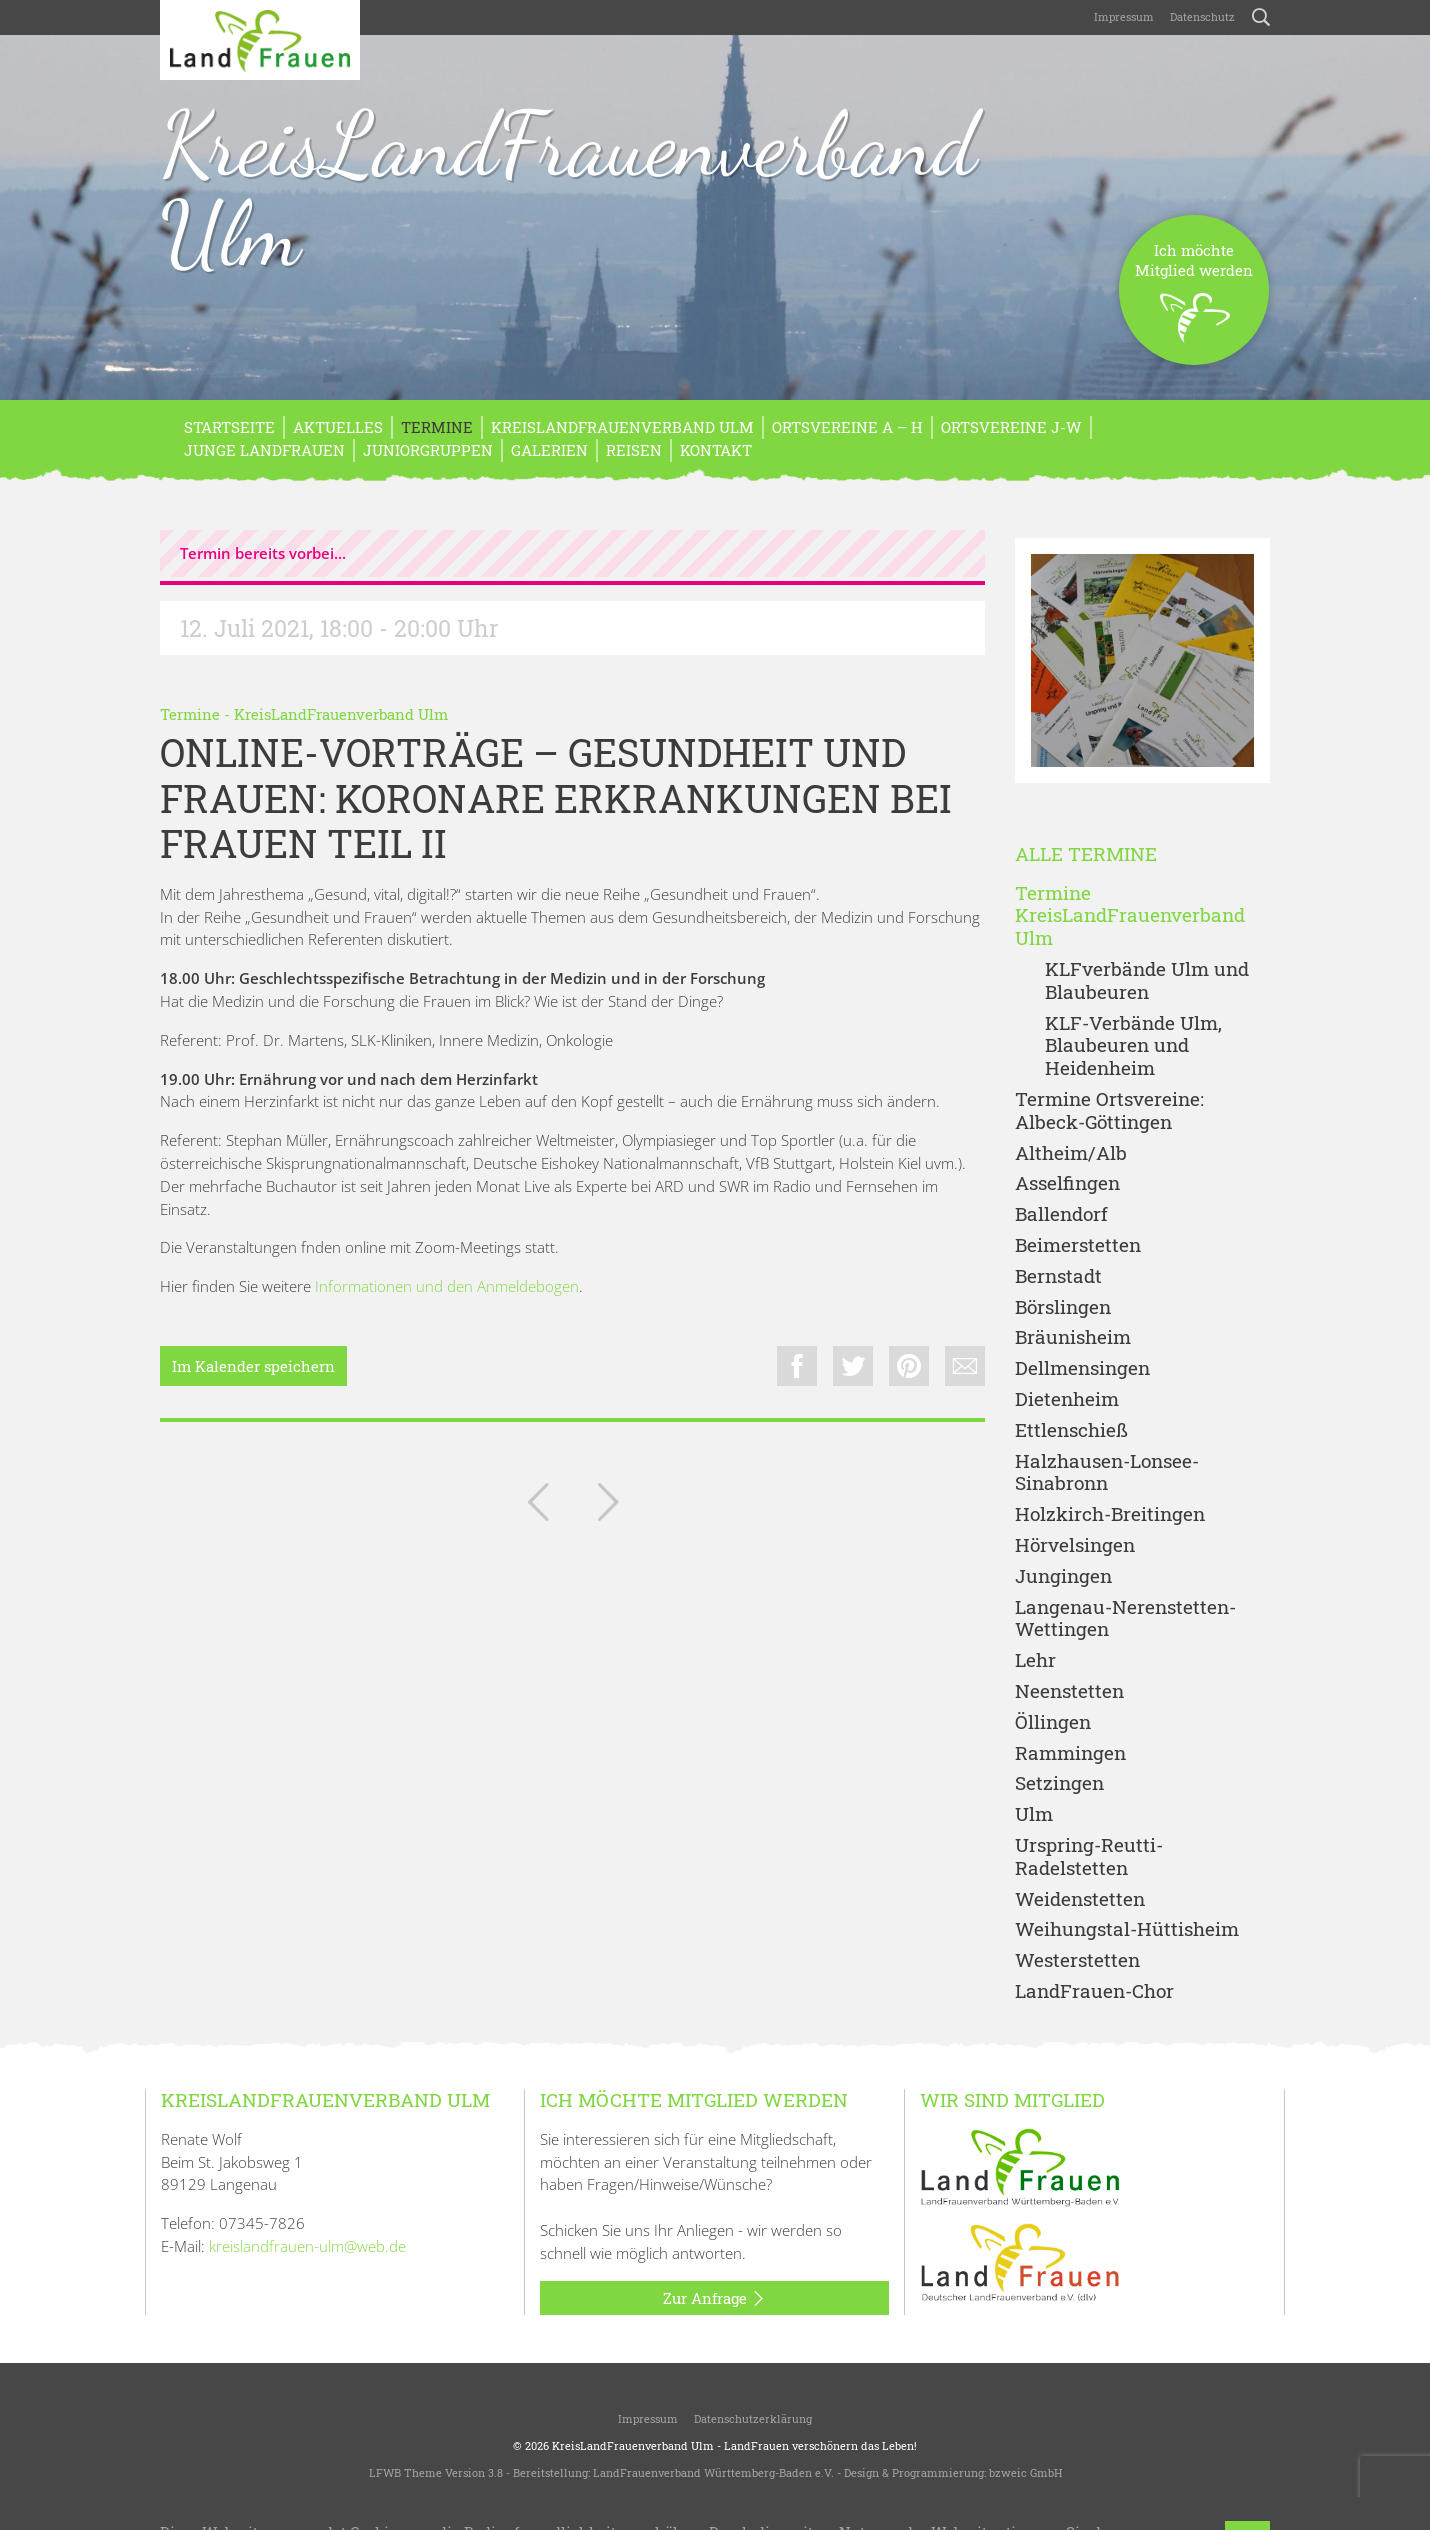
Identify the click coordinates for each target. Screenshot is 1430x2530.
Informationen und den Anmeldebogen (447, 1286)
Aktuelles (338, 427)
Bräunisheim (1073, 1337)
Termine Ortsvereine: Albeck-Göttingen (1109, 1111)
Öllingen (1053, 1722)
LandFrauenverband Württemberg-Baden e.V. (713, 2472)
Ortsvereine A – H (847, 427)
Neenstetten (1069, 1691)
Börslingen (1063, 1307)
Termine (437, 427)
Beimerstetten (1078, 1245)
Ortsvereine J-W (1011, 427)
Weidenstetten (1080, 1899)
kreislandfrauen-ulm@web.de (307, 2246)
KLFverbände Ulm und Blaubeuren (1147, 981)
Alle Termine (1086, 854)
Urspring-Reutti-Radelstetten (1089, 1857)
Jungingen (1063, 1576)
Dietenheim (1067, 1399)
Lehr (1035, 1660)
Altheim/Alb (1071, 1153)
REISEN (634, 450)
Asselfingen (1067, 1183)
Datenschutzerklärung (753, 2418)
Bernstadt (1058, 1276)
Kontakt (716, 450)
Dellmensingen (1082, 1368)
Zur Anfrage (714, 2299)
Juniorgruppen (428, 450)
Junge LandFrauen (264, 450)
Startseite (229, 427)
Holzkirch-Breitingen (1110, 1514)
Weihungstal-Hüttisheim (1127, 1929)
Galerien (549, 450)
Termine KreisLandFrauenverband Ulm (1130, 916)
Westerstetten (1077, 1960)
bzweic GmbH (1025, 2472)
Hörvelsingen (1075, 1545)
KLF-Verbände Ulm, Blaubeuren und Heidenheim (1133, 1046)
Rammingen (1070, 1753)
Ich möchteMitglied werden (1194, 302)
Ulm (1034, 1814)
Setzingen (1059, 1783)
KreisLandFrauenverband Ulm (568, 189)
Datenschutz (1202, 16)
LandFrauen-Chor (1094, 1991)
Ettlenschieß (1071, 1430)
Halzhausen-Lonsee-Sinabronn (1107, 1473)
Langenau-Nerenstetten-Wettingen (1125, 1619)
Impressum (1124, 16)
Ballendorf (1061, 1214)
